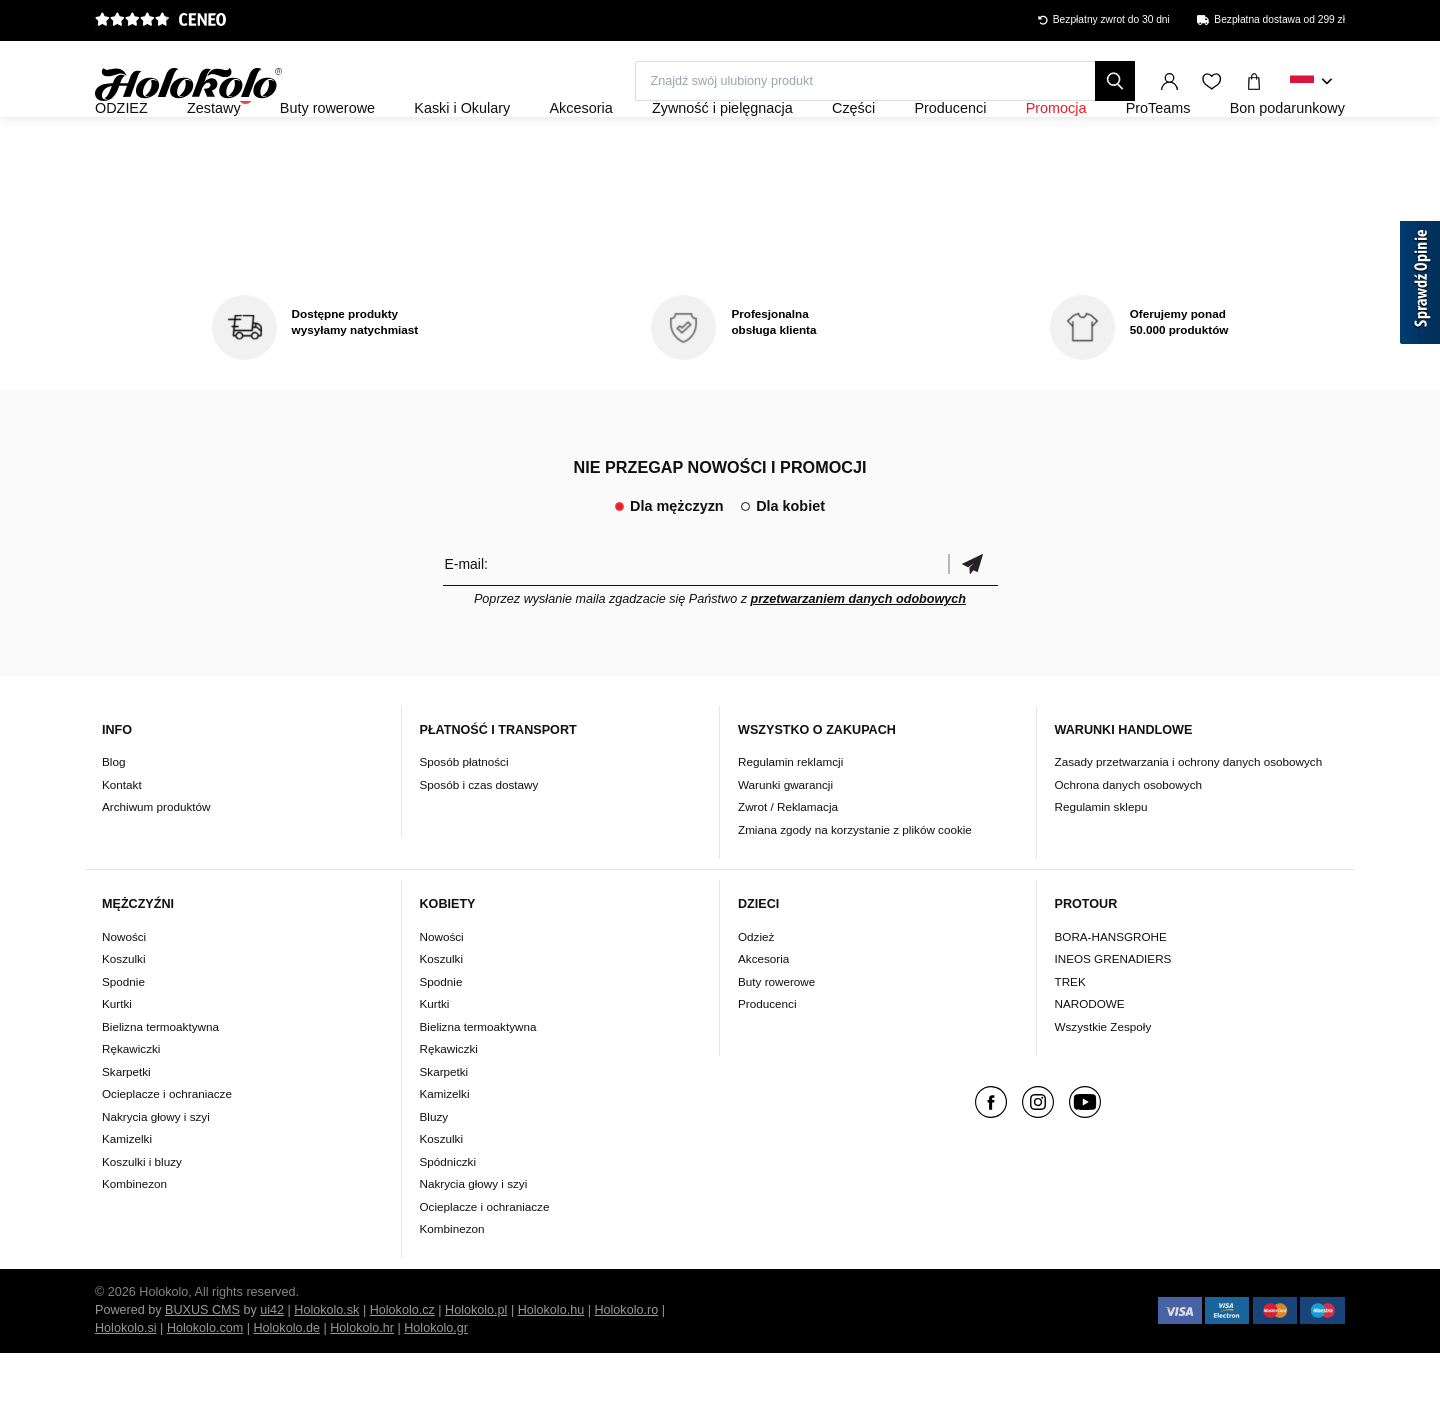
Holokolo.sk (326, 1364)
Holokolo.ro (626, 1364)
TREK (1070, 1035)
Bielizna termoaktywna (160, 1080)
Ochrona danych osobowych (1128, 838)
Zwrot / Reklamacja (788, 861)
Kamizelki (127, 1192)
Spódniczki (448, 1215)
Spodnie (123, 1035)
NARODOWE (1090, 1057)
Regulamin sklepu (1101, 861)
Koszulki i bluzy (142, 1215)
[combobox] (1311, 82)
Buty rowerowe (776, 1035)
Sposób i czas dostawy (479, 838)
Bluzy (434, 1170)
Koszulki (124, 1012)
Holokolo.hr (362, 1382)
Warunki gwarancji (785, 838)
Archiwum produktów (156, 861)
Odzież (756, 990)
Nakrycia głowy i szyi (156, 1170)
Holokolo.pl (476, 1364)
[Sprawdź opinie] (1420, 286)
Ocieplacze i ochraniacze (167, 1147)
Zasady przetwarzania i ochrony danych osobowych (1189, 816)
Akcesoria (763, 1012)
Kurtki (117, 1057)
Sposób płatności (464, 816)
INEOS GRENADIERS (1113, 1012)
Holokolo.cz (402, 1364)
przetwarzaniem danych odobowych (858, 653)
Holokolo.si (126, 1382)
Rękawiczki (131, 1102)
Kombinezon (134, 1237)
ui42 (272, 1364)
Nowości (124, 990)
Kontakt (122, 838)
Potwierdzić (973, 617)
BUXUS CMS (202, 1364)
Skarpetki (126, 1125)
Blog (113, 816)
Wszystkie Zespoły (1103, 1080)
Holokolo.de (286, 1382)
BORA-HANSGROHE (1111, 990)
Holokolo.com (205, 1382)
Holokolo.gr (436, 1382)
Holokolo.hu (551, 1364)
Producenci (767, 1057)
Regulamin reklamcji (790, 816)
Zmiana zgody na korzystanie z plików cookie (855, 883)
